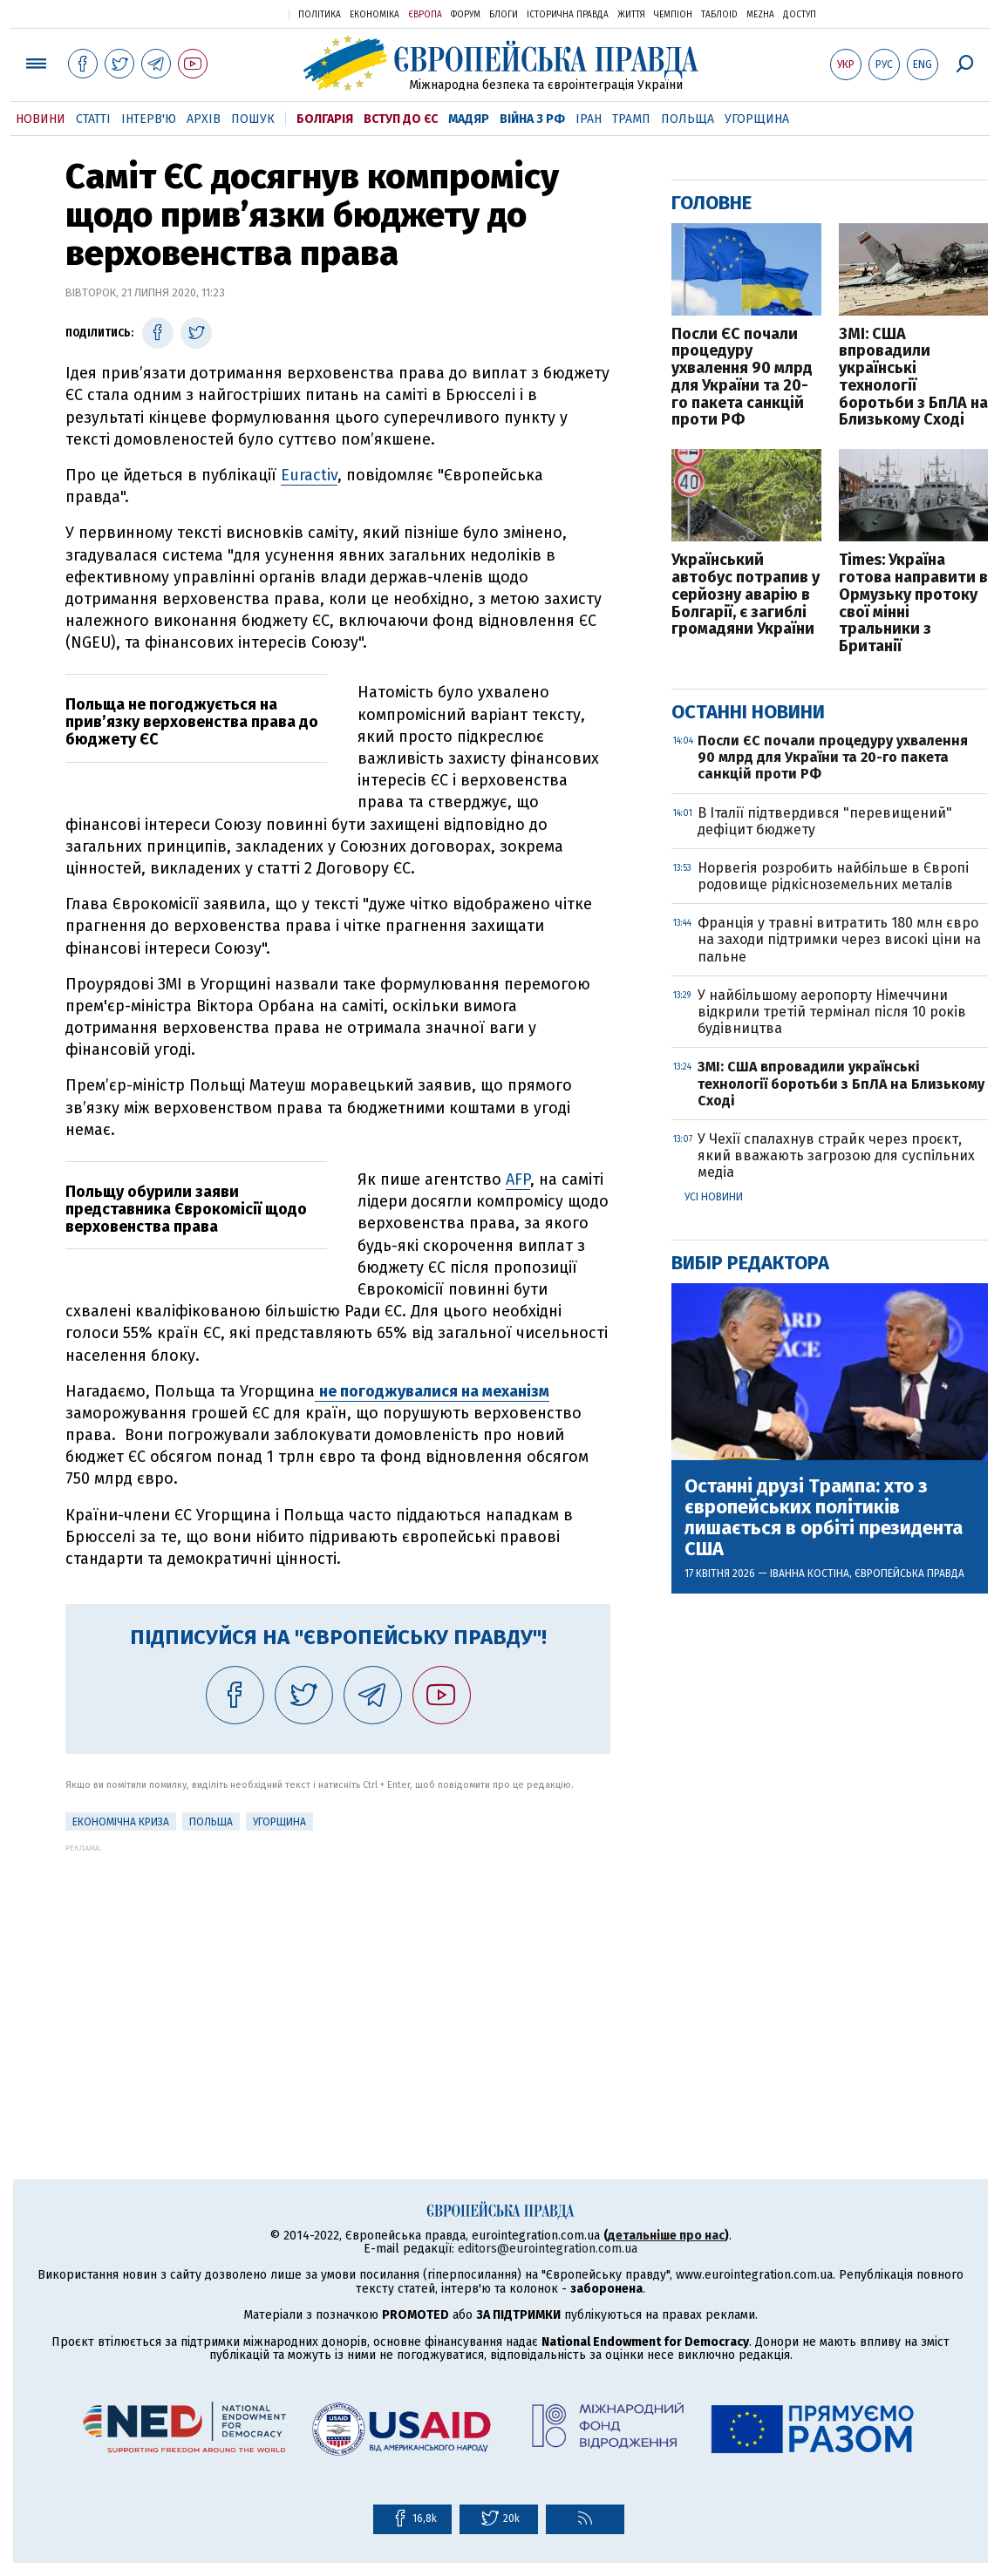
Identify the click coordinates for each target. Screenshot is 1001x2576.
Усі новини (713, 1197)
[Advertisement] (337, 1974)
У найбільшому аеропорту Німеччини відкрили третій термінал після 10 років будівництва (832, 1012)
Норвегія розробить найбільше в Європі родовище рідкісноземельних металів (833, 876)
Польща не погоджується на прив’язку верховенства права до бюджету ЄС (191, 722)
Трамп (631, 119)
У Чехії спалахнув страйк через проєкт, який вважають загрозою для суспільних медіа (836, 1155)
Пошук (253, 119)
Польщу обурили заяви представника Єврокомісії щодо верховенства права (186, 1209)
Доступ (799, 15)
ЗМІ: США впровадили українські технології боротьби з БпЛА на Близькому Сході (913, 378)
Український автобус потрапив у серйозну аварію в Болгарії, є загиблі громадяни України (745, 595)
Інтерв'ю (148, 119)
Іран (588, 119)
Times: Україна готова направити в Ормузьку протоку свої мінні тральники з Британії (913, 604)
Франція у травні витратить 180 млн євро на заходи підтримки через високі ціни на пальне (839, 939)
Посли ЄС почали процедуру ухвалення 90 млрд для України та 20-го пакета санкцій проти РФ (742, 378)
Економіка (374, 15)
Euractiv (309, 475)
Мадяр (468, 119)
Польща (687, 119)
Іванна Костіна (809, 1573)
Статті (93, 119)
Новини (40, 119)
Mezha (760, 15)
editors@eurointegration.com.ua (547, 2248)
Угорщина (757, 119)
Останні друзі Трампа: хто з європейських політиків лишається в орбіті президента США (823, 1518)
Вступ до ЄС (401, 119)
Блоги (503, 15)
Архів (204, 119)
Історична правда (568, 15)
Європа (425, 15)
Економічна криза (120, 1822)
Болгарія (324, 119)
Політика (319, 15)
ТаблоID (719, 15)
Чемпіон (673, 15)
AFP (518, 1179)
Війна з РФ (532, 119)
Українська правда (233, 13)
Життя (631, 15)
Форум (465, 15)
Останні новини (748, 712)
